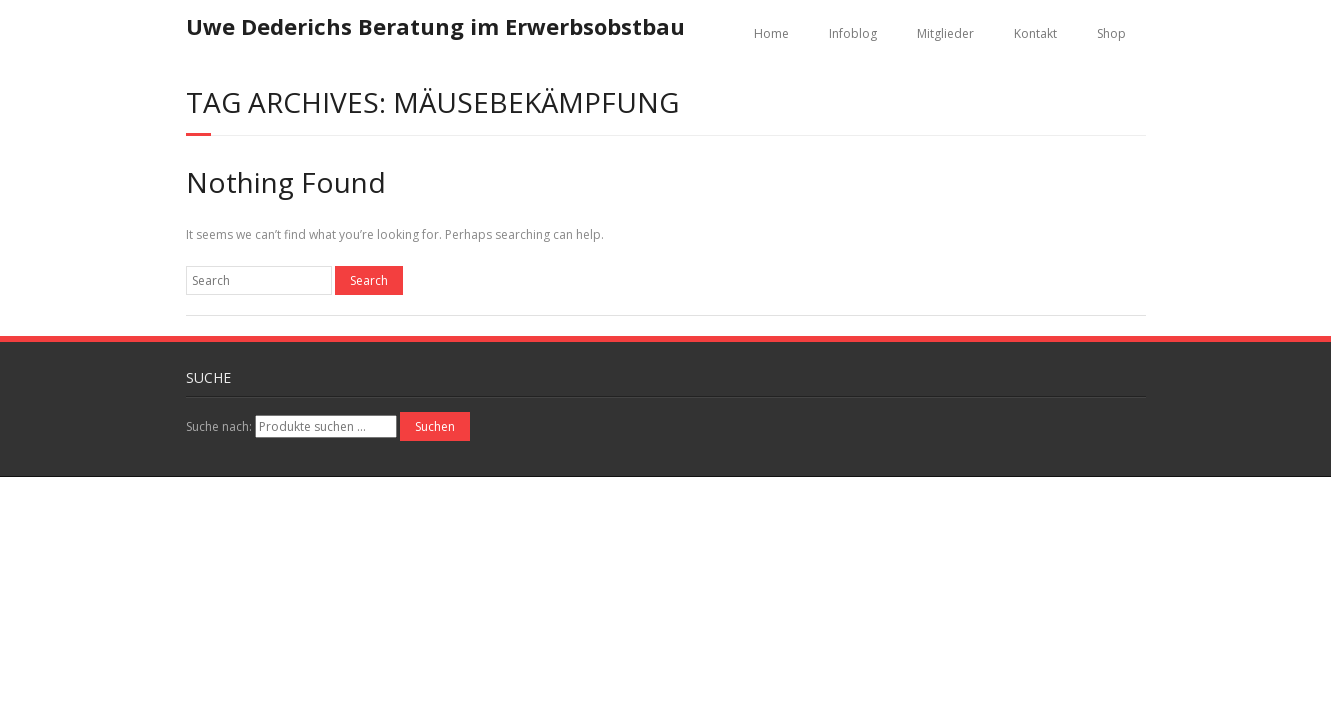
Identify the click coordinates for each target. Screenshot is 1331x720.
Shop (1111, 33)
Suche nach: (219, 426)
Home (771, 33)
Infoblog (853, 33)
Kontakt (1035, 33)
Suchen (435, 426)
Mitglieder (945, 33)
